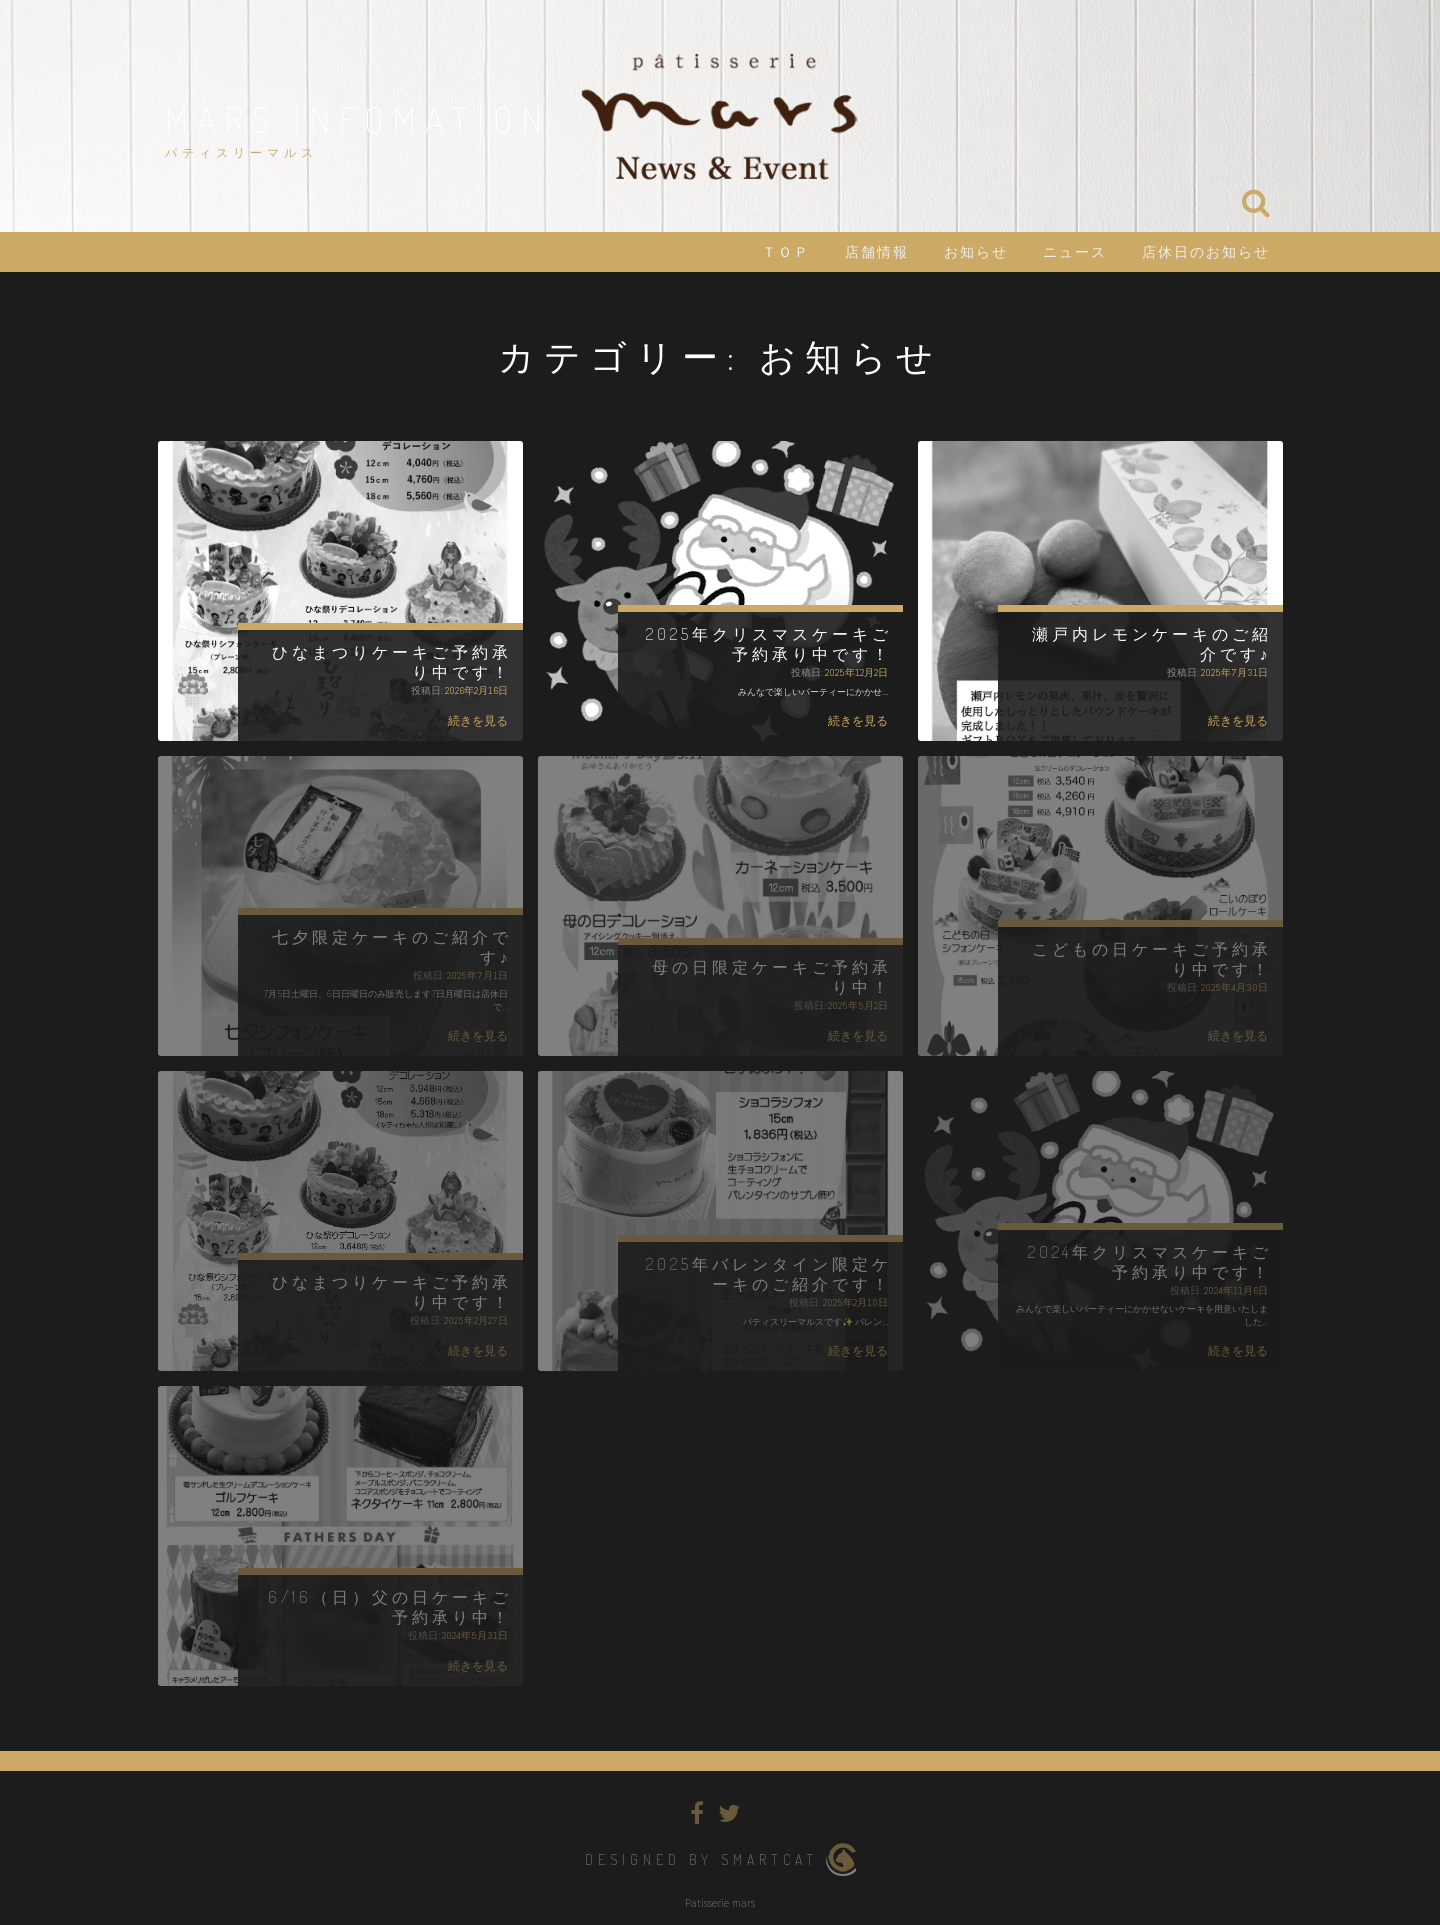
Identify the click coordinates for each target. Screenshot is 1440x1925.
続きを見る (478, 721)
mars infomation (358, 119)
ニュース (1075, 252)
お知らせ (976, 252)
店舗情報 (877, 252)
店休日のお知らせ (1206, 252)
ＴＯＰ (786, 252)
